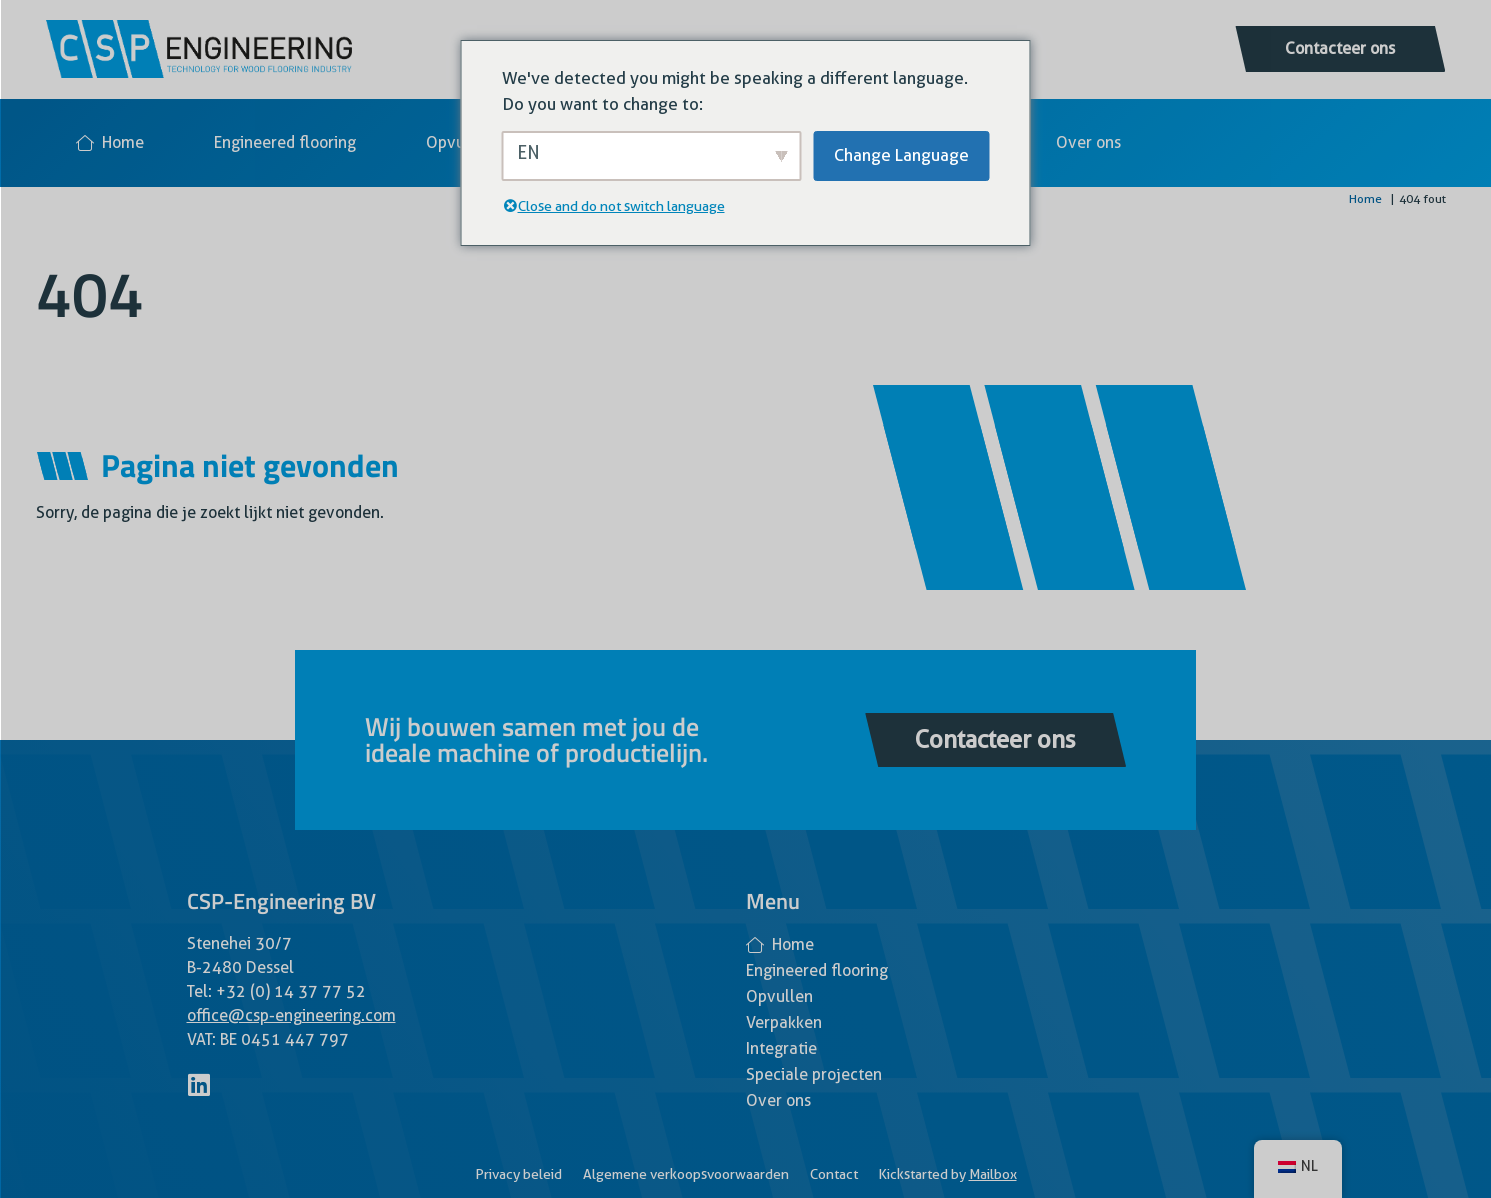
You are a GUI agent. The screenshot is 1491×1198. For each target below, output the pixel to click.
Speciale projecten (814, 1074)
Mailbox (993, 1174)
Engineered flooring (285, 142)
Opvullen (459, 142)
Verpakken (784, 1022)
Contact (834, 1174)
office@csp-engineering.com (291, 1015)
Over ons (1088, 142)
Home (110, 142)
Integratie (781, 1048)
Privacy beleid (518, 1174)
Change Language (901, 155)
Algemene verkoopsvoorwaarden (686, 1174)
